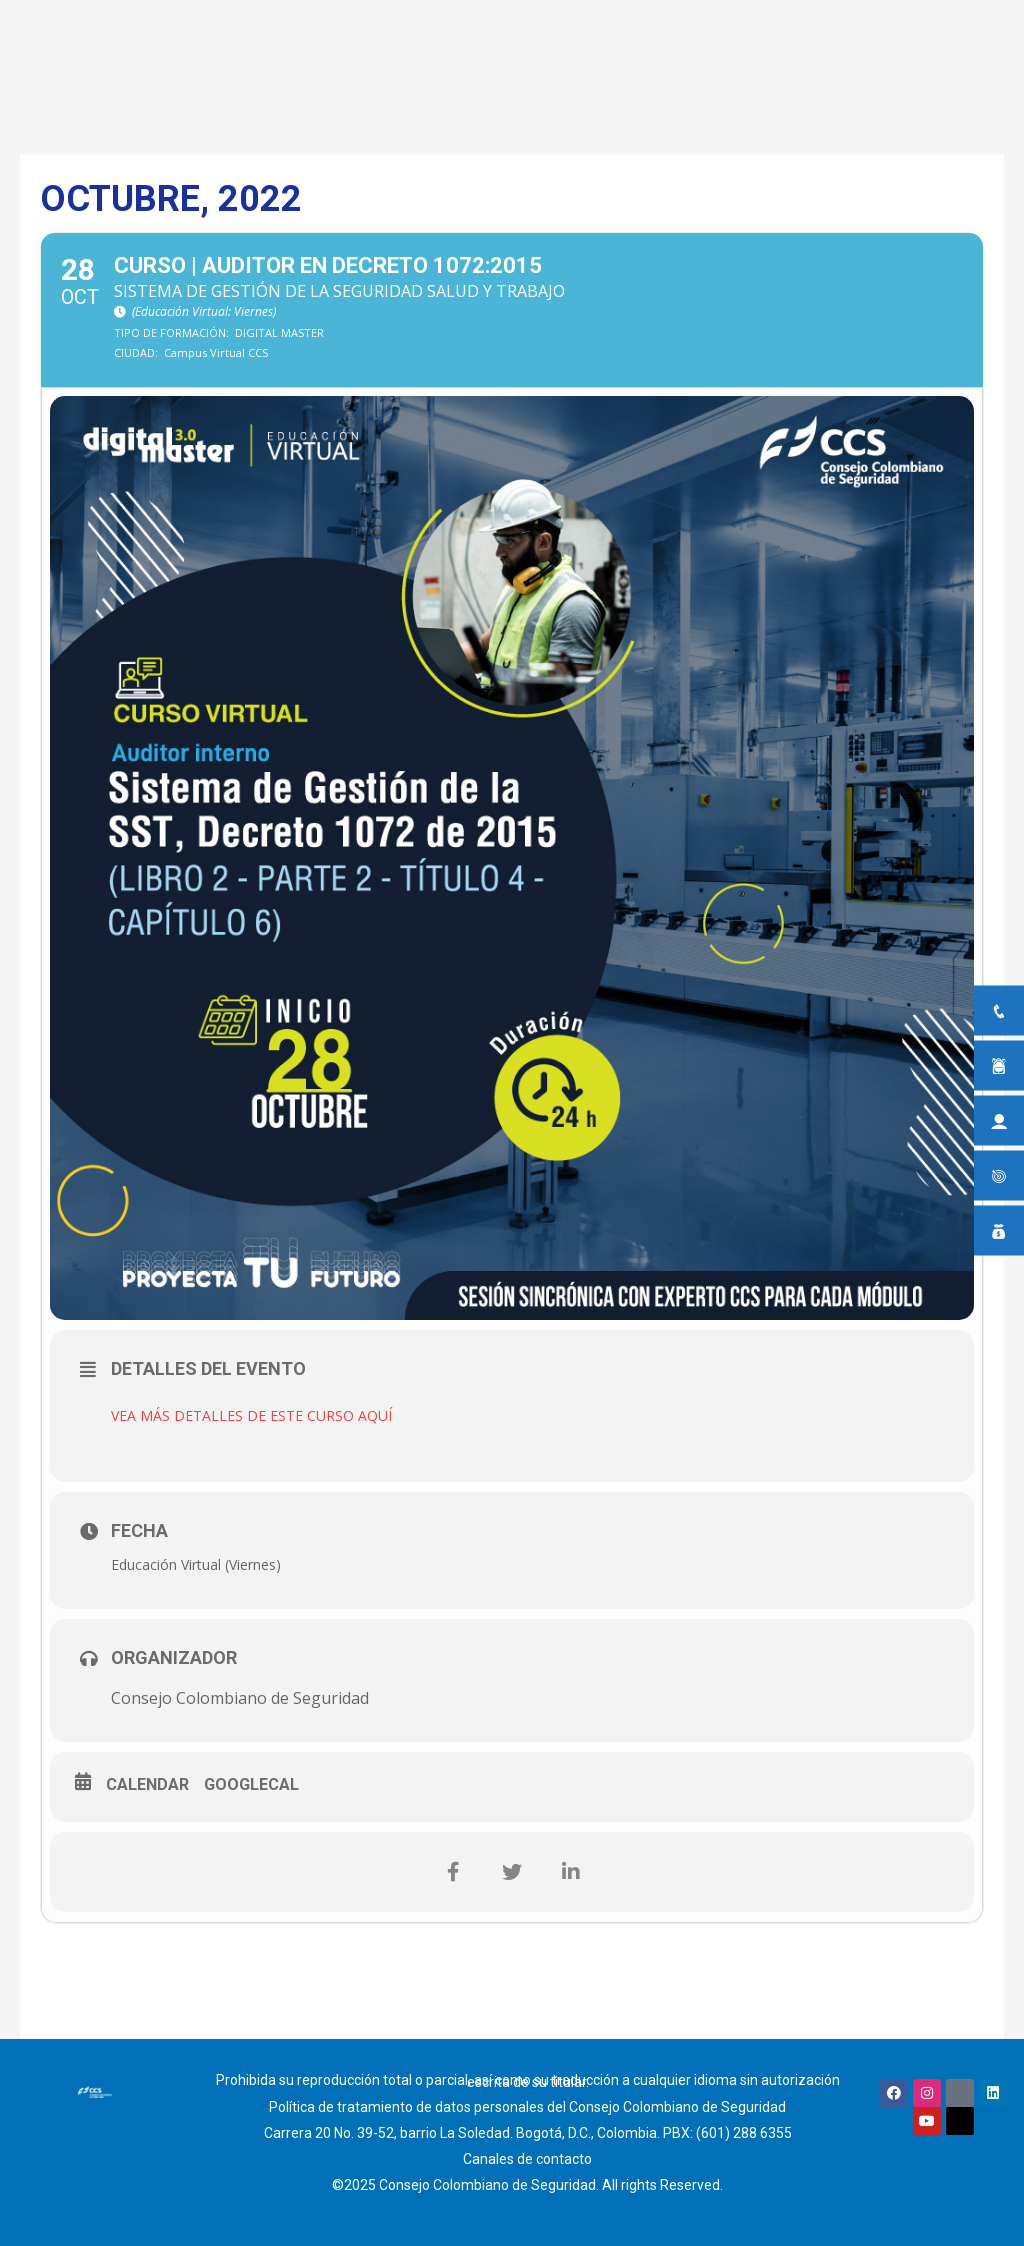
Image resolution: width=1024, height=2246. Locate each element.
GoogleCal (251, 1784)
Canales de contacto (527, 2159)
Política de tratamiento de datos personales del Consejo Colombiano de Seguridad (527, 2107)
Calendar (147, 1784)
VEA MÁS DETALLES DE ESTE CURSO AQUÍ (251, 1415)
